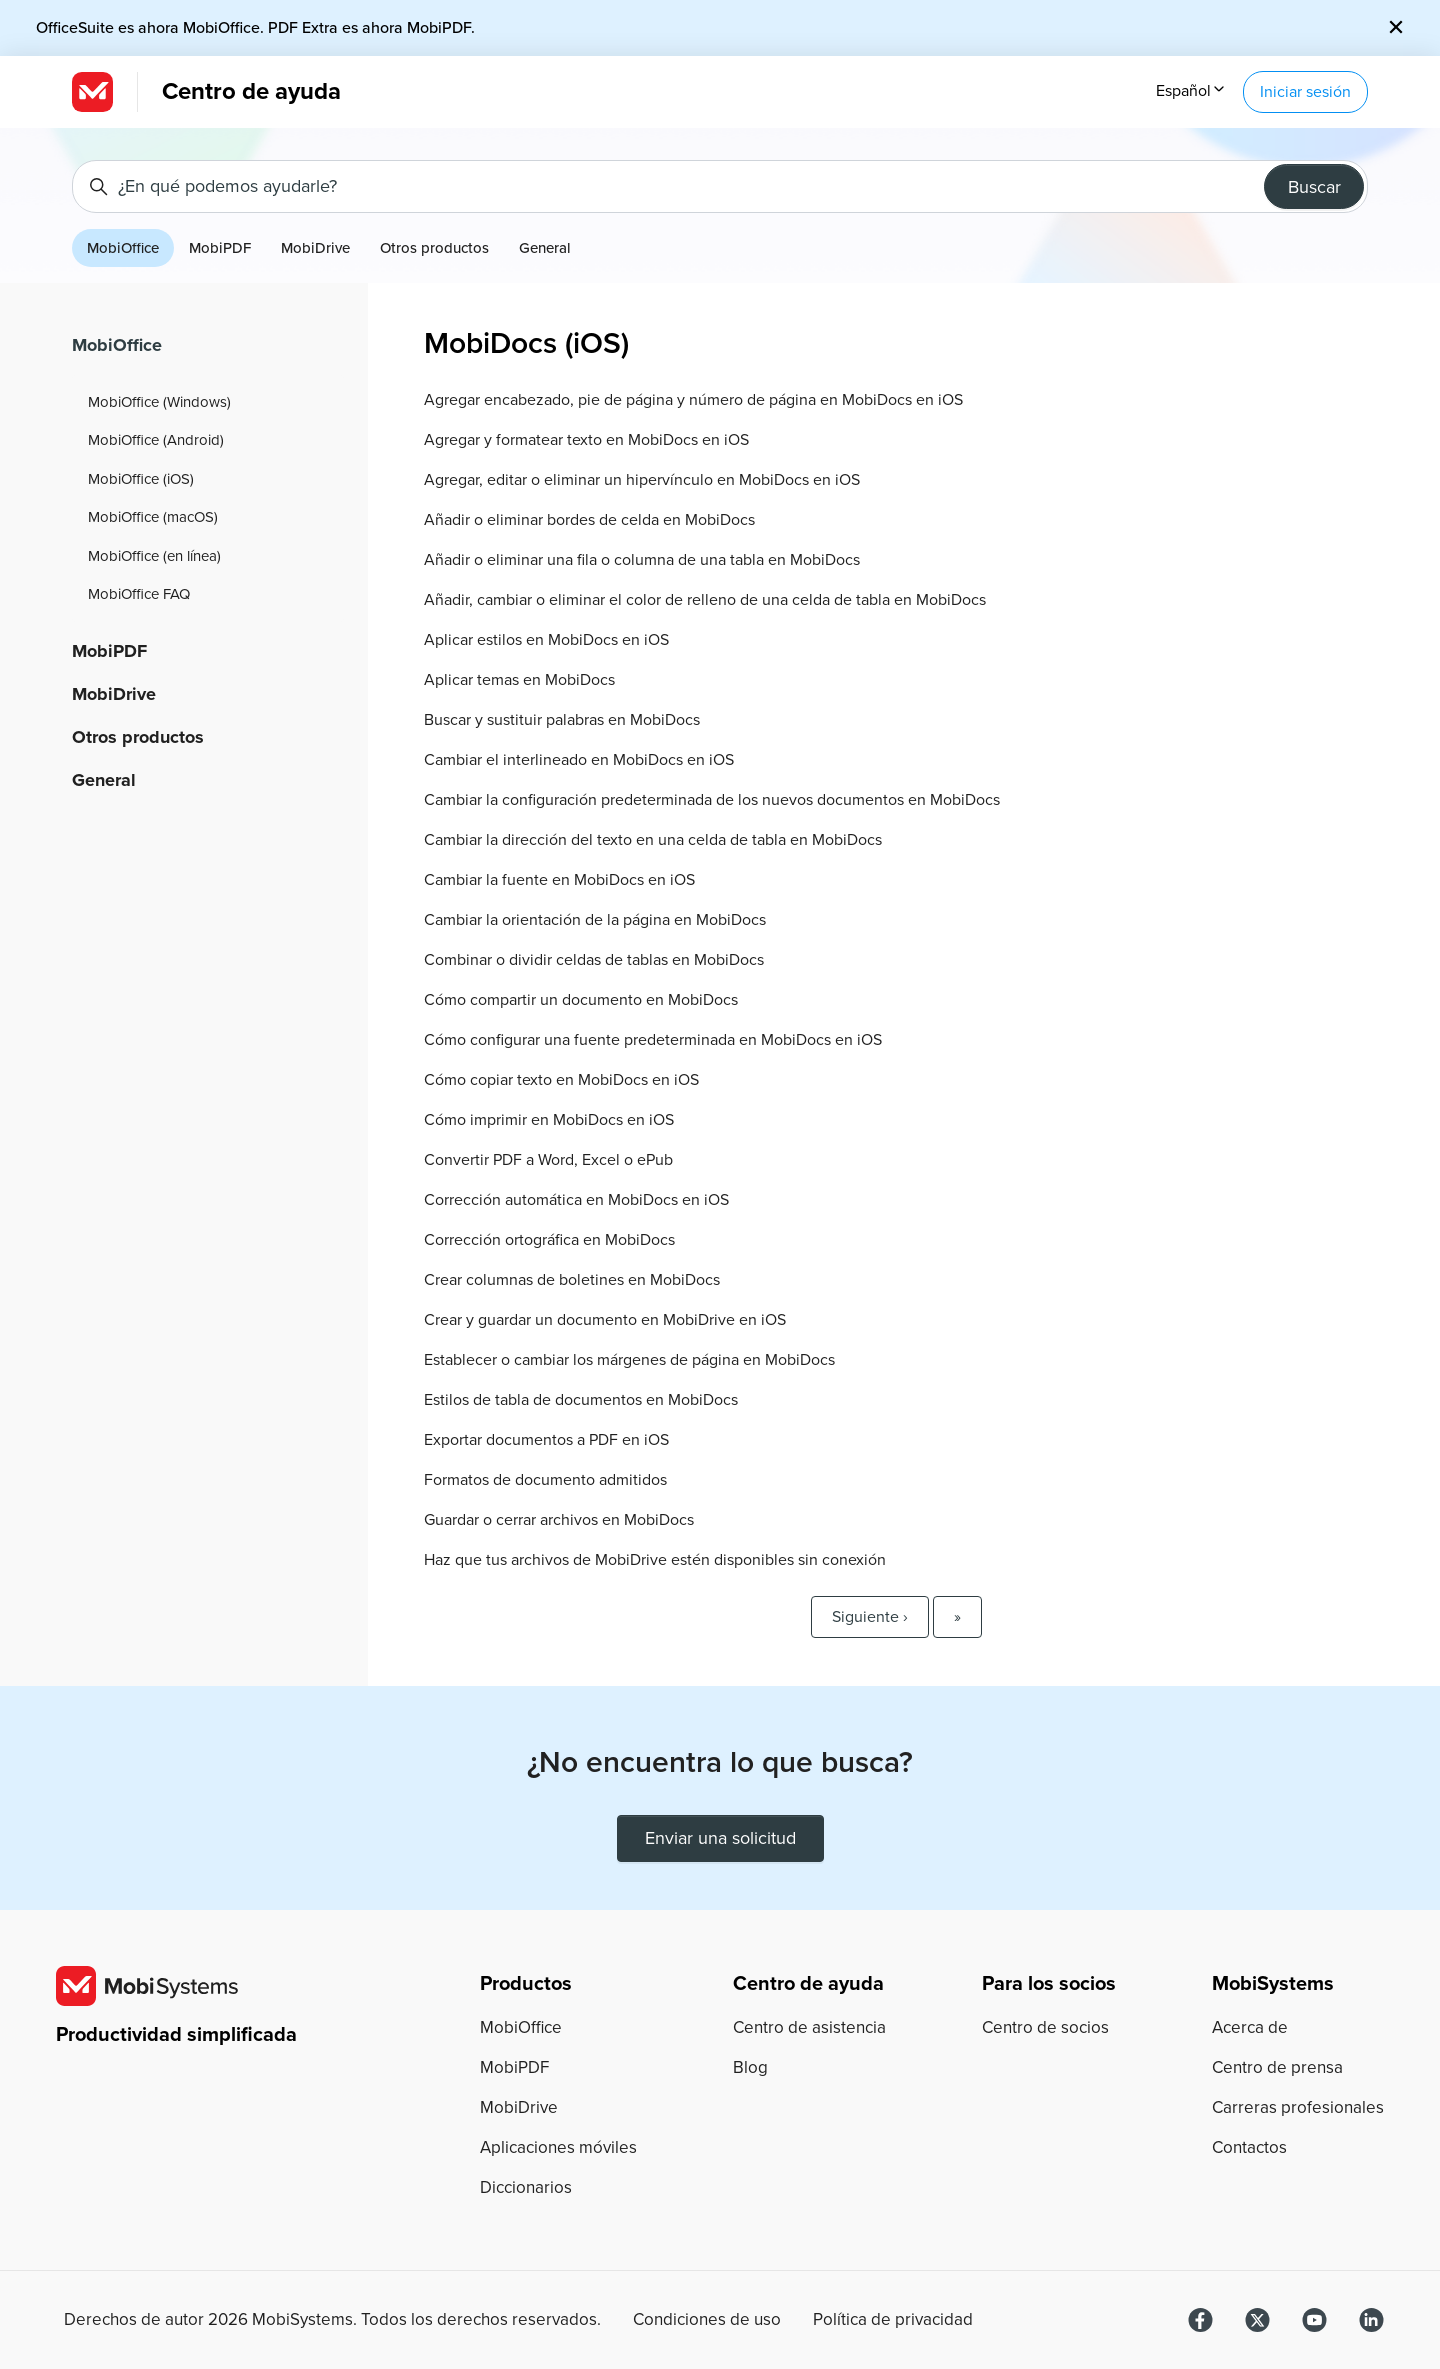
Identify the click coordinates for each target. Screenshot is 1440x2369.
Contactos (1249, 2147)
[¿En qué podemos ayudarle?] (720, 186)
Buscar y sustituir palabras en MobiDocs (562, 720)
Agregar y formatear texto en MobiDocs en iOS (586, 440)
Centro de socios (1045, 2027)
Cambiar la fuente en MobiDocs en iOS (559, 880)
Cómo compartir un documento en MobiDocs (581, 1000)
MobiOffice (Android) (156, 440)
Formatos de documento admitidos (545, 1480)
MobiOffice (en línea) (154, 556)
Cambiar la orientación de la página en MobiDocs (595, 920)
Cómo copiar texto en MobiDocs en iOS (561, 1080)
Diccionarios (526, 2187)
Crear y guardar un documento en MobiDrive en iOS (605, 1320)
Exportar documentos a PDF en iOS (546, 1440)
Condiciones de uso (707, 2320)
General (545, 248)
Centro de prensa (1277, 2067)
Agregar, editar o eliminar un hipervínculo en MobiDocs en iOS (642, 480)
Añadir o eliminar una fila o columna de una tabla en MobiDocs (642, 560)
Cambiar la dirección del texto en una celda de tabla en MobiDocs (653, 840)
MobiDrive (315, 248)
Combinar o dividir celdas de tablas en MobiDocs (594, 960)
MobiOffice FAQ (139, 594)
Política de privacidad (893, 2320)
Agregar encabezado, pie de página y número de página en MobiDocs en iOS (693, 400)
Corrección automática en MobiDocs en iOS (576, 1200)
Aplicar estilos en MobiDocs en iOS (546, 640)
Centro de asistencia (809, 2027)
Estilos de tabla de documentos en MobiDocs (581, 1400)
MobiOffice (123, 248)
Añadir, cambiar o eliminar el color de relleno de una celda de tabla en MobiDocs (705, 600)
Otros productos (434, 248)
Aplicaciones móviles (558, 2147)
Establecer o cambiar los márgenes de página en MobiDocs (629, 1360)
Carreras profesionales (1298, 2107)
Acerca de (1250, 2027)
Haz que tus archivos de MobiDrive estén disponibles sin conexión (655, 1560)
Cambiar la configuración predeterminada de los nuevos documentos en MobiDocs (712, 800)
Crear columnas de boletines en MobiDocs (572, 1280)
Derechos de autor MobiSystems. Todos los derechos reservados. (332, 2320)
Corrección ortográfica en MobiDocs (549, 1240)
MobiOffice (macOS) (153, 517)
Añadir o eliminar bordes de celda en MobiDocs (589, 520)
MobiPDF (220, 248)
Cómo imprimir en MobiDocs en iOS (549, 1120)
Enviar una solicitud (720, 1838)
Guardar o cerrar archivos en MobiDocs (559, 1520)
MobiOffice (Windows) (159, 402)
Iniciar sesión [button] (1305, 92)
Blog (750, 2067)
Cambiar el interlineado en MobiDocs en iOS (579, 760)
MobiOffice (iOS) (141, 479)
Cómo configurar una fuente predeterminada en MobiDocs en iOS (653, 1040)
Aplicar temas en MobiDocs (519, 680)
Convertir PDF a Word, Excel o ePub (548, 1160)
